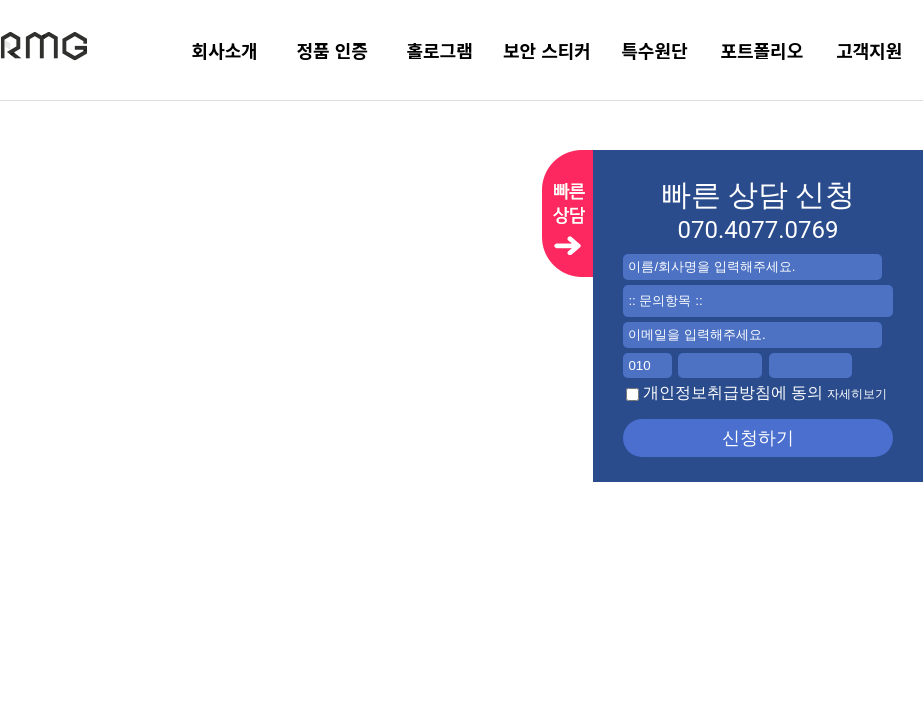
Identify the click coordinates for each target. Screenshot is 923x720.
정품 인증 (331, 50)
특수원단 (654, 50)
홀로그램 (439, 50)
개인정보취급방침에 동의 (756, 392)
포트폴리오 (761, 50)
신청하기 (758, 438)
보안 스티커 (547, 50)
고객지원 (869, 50)
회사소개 (225, 50)
